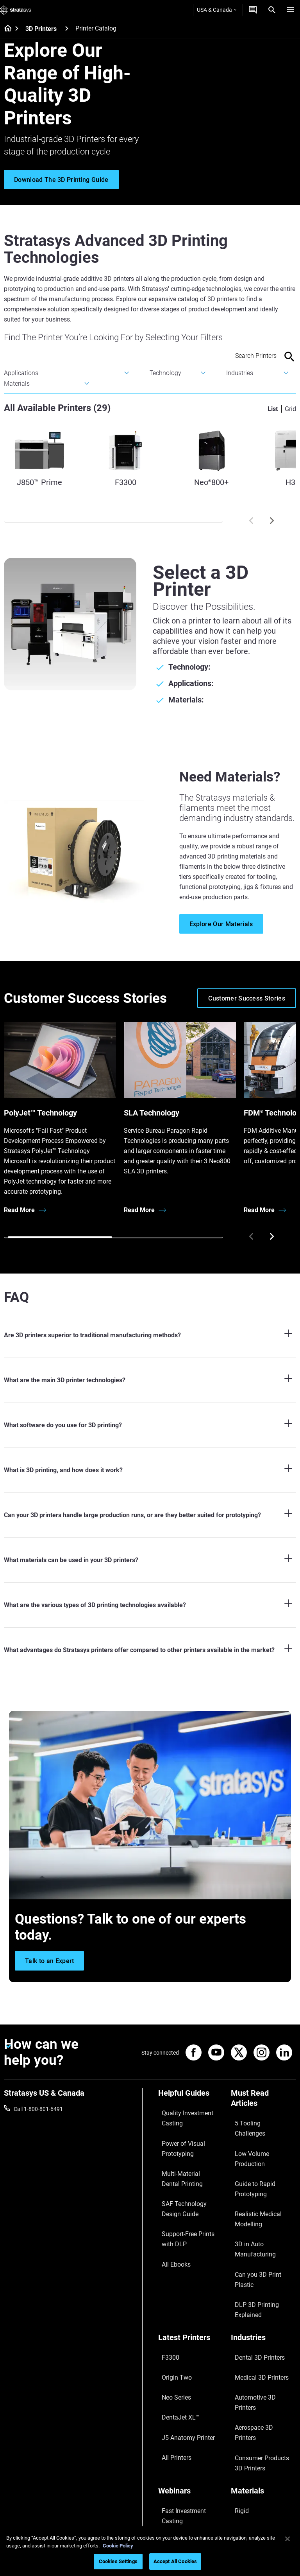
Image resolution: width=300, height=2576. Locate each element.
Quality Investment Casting (181, 2114)
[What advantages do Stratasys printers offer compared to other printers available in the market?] (150, 1650)
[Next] (272, 520)
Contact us (244, 2456)
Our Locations (248, 2467)
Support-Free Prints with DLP (187, 2201)
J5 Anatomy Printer (181, 2297)
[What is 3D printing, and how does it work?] (150, 1470)
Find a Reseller (175, 2456)
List (273, 409)
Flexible (240, 2354)
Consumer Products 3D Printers (259, 2302)
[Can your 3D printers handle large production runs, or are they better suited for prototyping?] (150, 1515)
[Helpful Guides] (190, 2096)
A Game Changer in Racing (190, 2354)
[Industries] (263, 2238)
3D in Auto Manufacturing (262, 2175)
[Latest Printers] (190, 2238)
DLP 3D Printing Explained (262, 2198)
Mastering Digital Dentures (190, 2399)
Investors (242, 2513)
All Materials (246, 2377)
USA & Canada (216, 10)
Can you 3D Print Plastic (260, 2187)
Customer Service (179, 2502)
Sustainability (247, 2502)
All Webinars (173, 2410)
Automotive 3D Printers (259, 2274)
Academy (242, 2490)
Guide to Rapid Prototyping (248, 2147)
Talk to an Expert (178, 2478)
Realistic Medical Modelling (263, 2164)
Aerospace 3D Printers (258, 2286)
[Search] (271, 10)
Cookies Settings (118, 2561)
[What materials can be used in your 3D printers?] (150, 1560)
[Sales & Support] (190, 2431)
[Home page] (5, 29)
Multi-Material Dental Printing (183, 2157)
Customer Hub (175, 2490)
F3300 (166, 2251)
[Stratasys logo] (15, 10)
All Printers (171, 2309)
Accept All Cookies (175, 2561)
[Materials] (263, 2330)
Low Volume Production (260, 2131)
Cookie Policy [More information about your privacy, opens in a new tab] (118, 2546)
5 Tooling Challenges (255, 2119)
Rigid (237, 2343)
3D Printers (41, 28)
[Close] (287, 2538)
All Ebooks (170, 2217)
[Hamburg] (290, 10)
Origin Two (171, 2263)
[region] (150, 2551)
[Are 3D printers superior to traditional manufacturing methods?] (150, 1335)
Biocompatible (248, 2365)
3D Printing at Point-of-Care (186, 2382)
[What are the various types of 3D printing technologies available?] (150, 1605)
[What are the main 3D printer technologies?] (150, 1380)
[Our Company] (263, 2431)
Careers (240, 2478)
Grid (290, 409)
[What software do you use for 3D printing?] (150, 1425)
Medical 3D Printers (254, 2263)
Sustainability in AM (182, 2365)
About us (242, 2444)
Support (168, 2444)
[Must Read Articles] (263, 2101)
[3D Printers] (66, 28)
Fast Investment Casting (188, 2343)
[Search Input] (239, 355)
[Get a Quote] (252, 10)
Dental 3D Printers (253, 2251)
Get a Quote (172, 2467)
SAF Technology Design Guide (186, 2179)
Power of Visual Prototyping (177, 2136)
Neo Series (171, 2274)
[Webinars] (190, 2330)
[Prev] (251, 520)
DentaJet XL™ (175, 2286)
